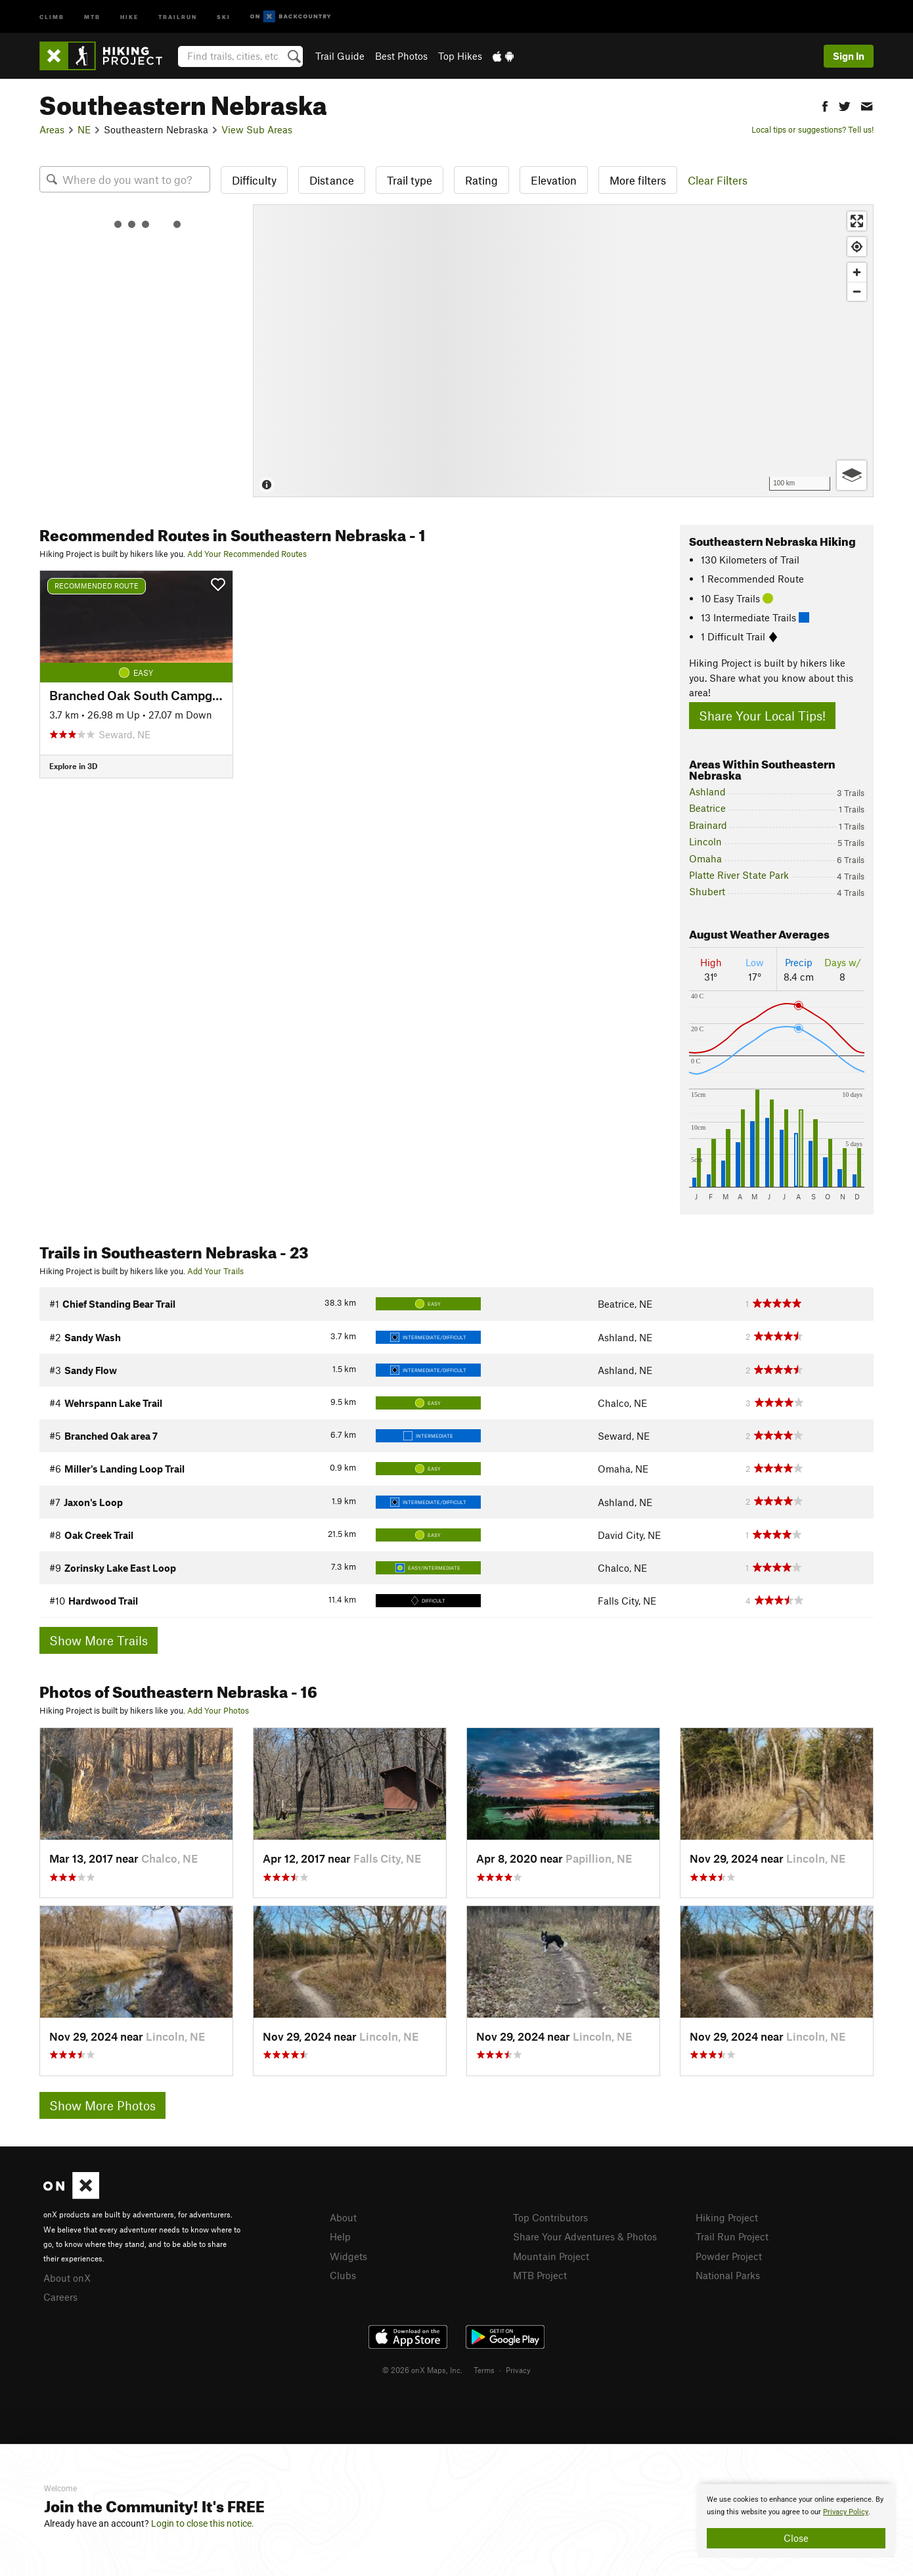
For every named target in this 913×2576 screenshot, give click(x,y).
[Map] (563, 351)
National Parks (728, 2275)
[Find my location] (856, 246)
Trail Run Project (732, 2236)
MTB (92, 16)
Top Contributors (550, 2217)
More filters (638, 180)
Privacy (518, 2369)
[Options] (851, 475)
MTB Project (540, 2275)
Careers (60, 2297)
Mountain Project (551, 2256)
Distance (331, 180)
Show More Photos (102, 2105)
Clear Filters (717, 180)
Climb (51, 16)
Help (340, 2236)
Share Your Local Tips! (762, 715)
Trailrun (177, 16)
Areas (51, 129)
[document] (796, 2520)
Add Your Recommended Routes (247, 553)
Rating (481, 180)
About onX (67, 2278)
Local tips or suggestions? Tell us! (812, 129)
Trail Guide (340, 56)
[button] (825, 104)
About (343, 2217)
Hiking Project (727, 2217)
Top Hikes (460, 56)
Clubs (343, 2275)
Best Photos (401, 56)
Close (796, 2538)
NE (84, 129)
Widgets (348, 2256)
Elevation (554, 180)
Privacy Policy (845, 2512)
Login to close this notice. (202, 2523)
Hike (129, 16)
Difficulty (254, 180)
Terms (484, 2369)
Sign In (848, 56)
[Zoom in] (856, 272)
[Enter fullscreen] (856, 221)
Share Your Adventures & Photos (585, 2236)
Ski (224, 16)
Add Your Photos (218, 1710)
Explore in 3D (73, 765)
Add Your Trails (215, 1271)
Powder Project (729, 2256)
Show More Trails (98, 1640)
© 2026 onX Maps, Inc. (422, 2369)
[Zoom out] (856, 291)
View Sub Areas (256, 129)
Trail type (409, 180)
